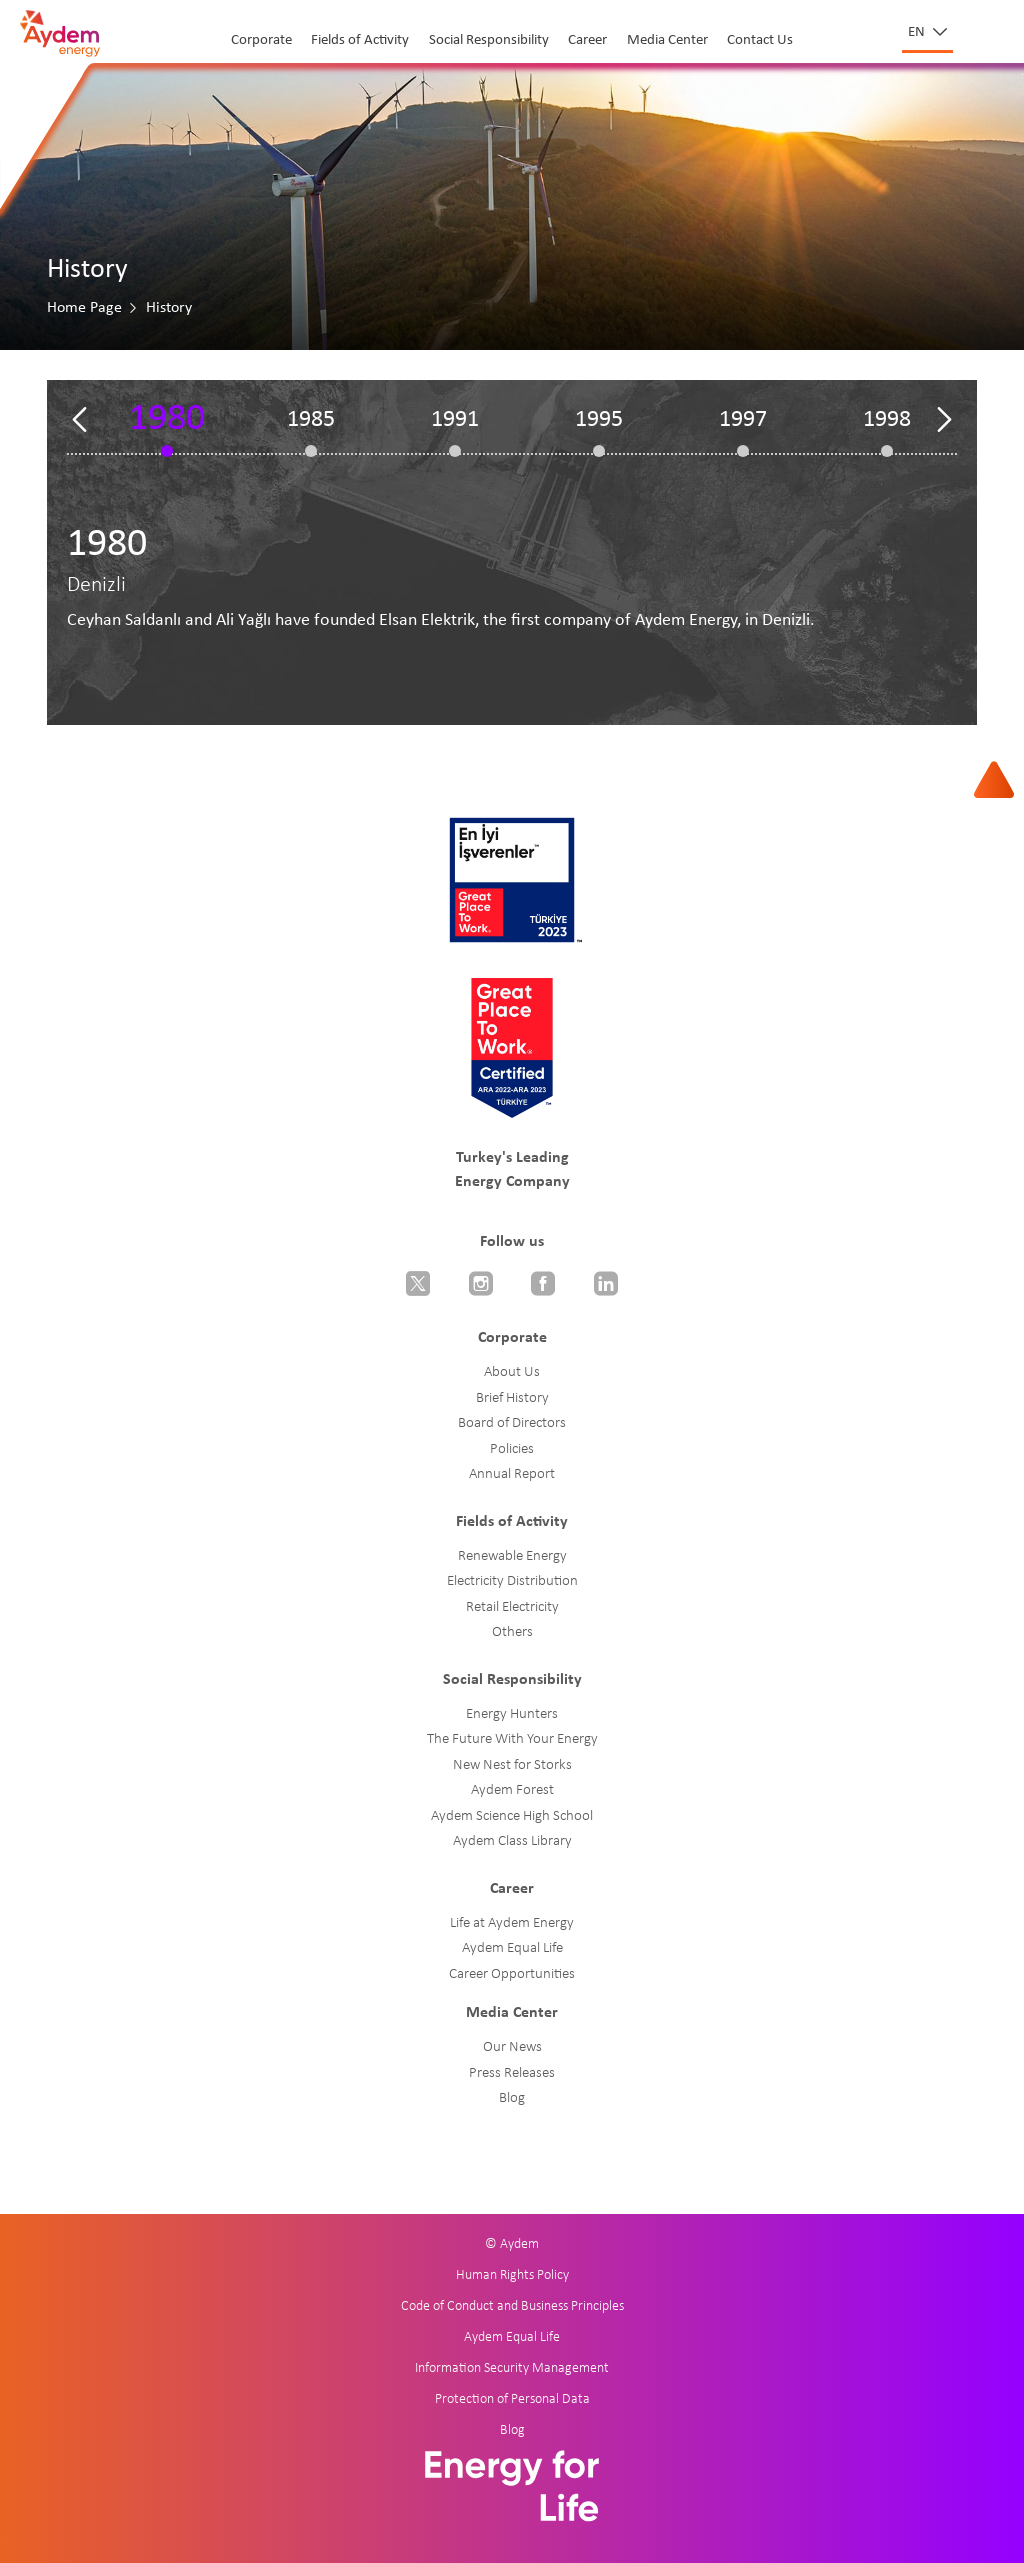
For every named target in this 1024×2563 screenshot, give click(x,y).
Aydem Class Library (512, 1841)
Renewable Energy (512, 1556)
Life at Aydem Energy (512, 1923)
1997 (743, 420)
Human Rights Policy (512, 2275)
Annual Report (512, 1474)
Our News (512, 2047)
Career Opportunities (512, 1974)
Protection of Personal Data (512, 2399)
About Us (512, 1372)
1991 (455, 420)
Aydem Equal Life (512, 1948)
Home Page (84, 308)
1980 (167, 419)
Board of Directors (512, 1423)
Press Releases (512, 2073)
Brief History (512, 1398)
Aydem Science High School (512, 1816)
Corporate (261, 40)
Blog (512, 2098)
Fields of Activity (360, 40)
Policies (512, 1449)
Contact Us (760, 40)
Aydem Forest (512, 1790)
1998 (887, 420)
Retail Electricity (512, 1607)
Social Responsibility (489, 40)
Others (512, 1632)
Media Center (667, 40)
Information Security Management (512, 2368)
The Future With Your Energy (512, 1739)
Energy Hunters (512, 1714)
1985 (311, 420)
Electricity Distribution (512, 1581)
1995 (599, 420)
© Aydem (512, 2244)
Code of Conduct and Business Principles (512, 2306)
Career (587, 40)
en (918, 32)
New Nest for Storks (512, 1765)
